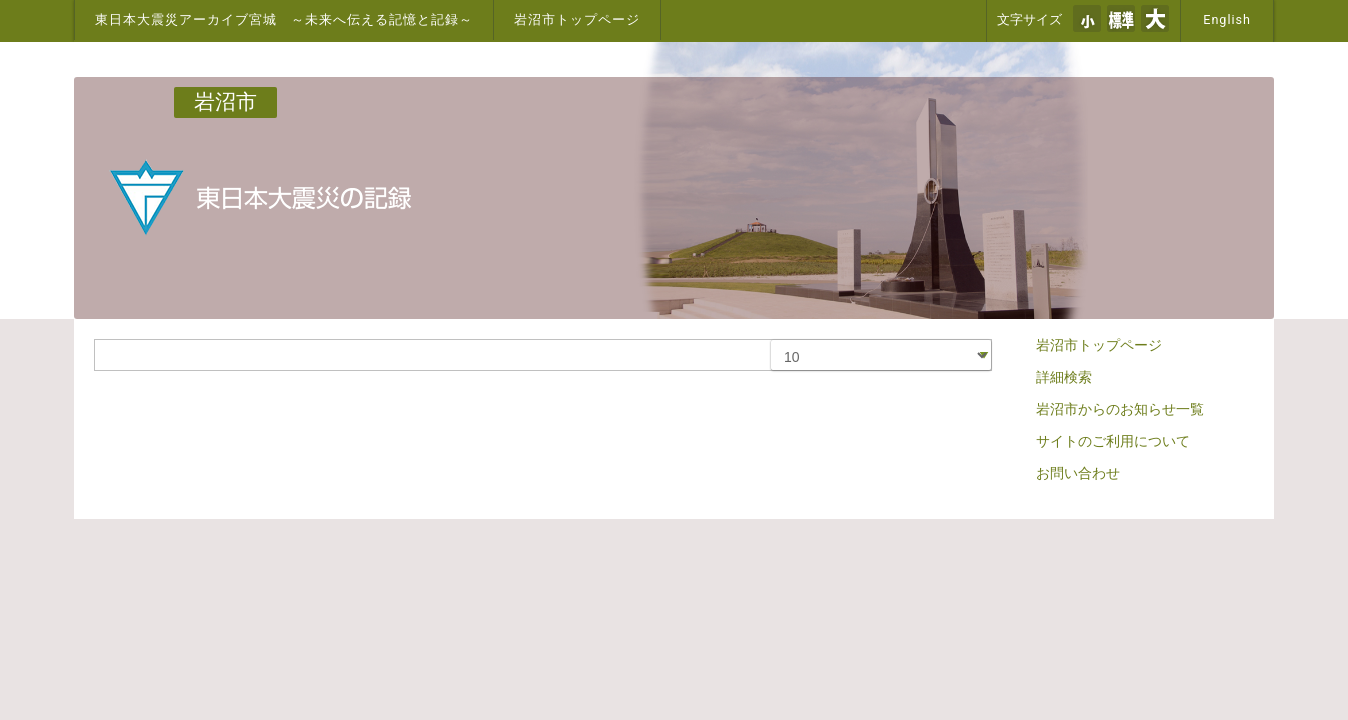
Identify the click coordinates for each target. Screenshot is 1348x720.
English (1227, 19)
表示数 (771, 340)
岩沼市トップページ (577, 19)
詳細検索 (1064, 377)
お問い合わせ (1078, 473)
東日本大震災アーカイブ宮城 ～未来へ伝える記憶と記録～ (284, 19)
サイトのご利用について (1113, 441)
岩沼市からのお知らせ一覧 (1120, 409)
